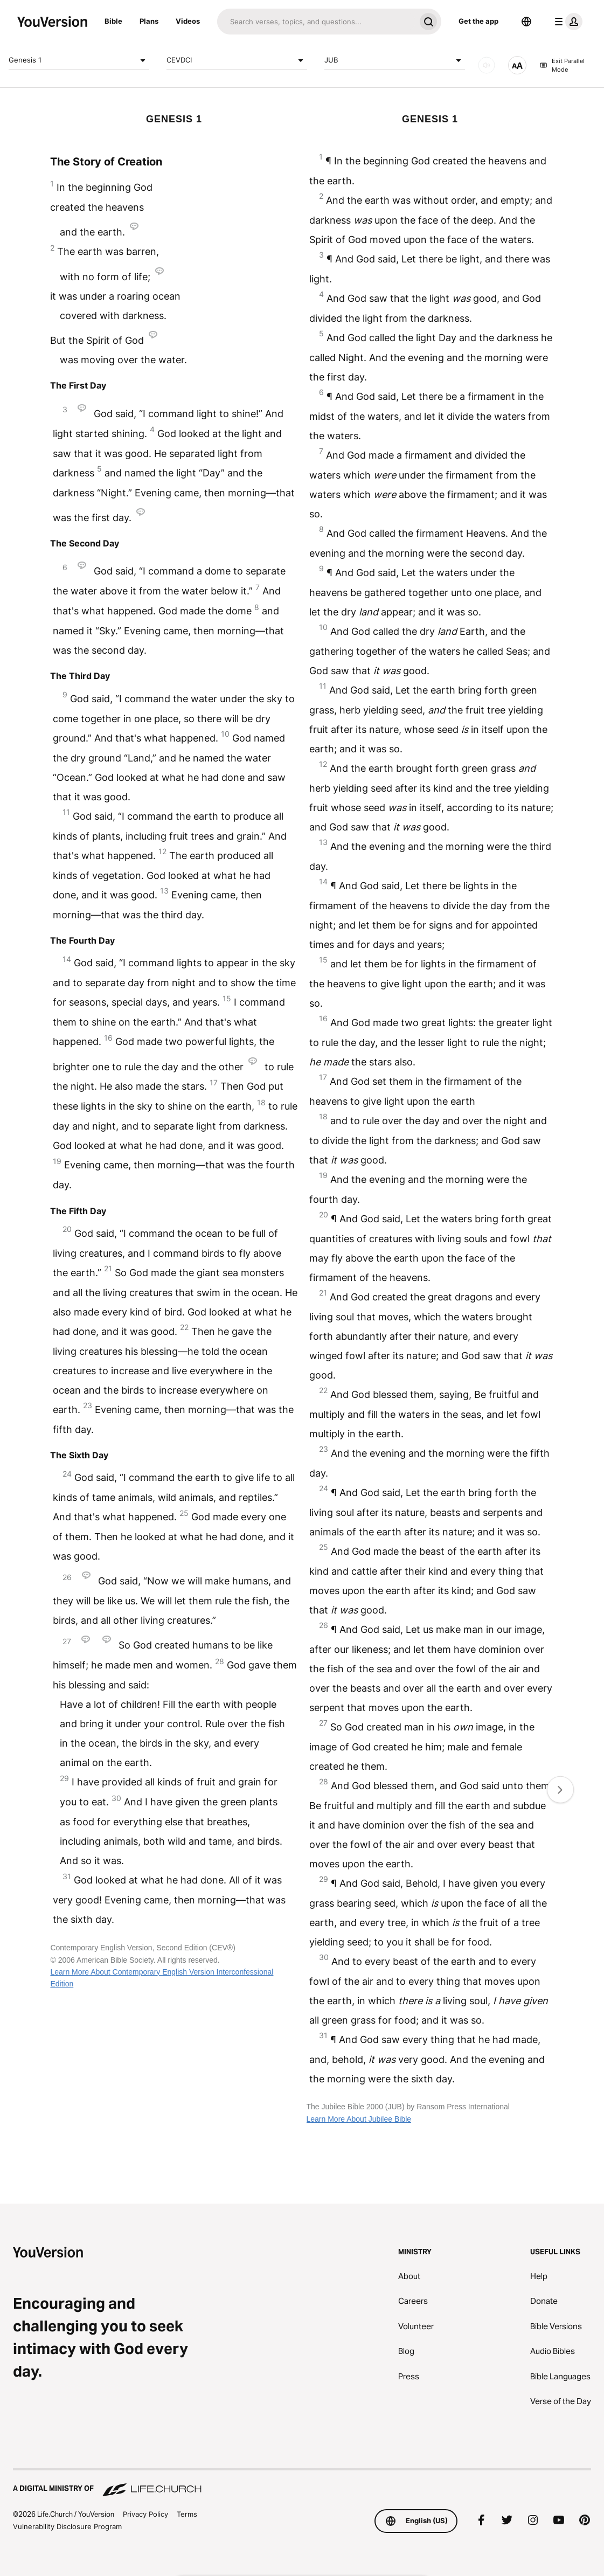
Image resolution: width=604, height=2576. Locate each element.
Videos (188, 21)
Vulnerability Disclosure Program (67, 2526)
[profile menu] (566, 21)
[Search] (316, 21)
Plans (149, 21)
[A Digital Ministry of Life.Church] (302, 2483)
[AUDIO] (486, 65)
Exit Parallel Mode (562, 65)
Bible (113, 21)
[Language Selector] (526, 21)
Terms (187, 2514)
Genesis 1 (79, 60)
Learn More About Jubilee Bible (359, 2119)
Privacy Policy (145, 2514)
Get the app (478, 21)
